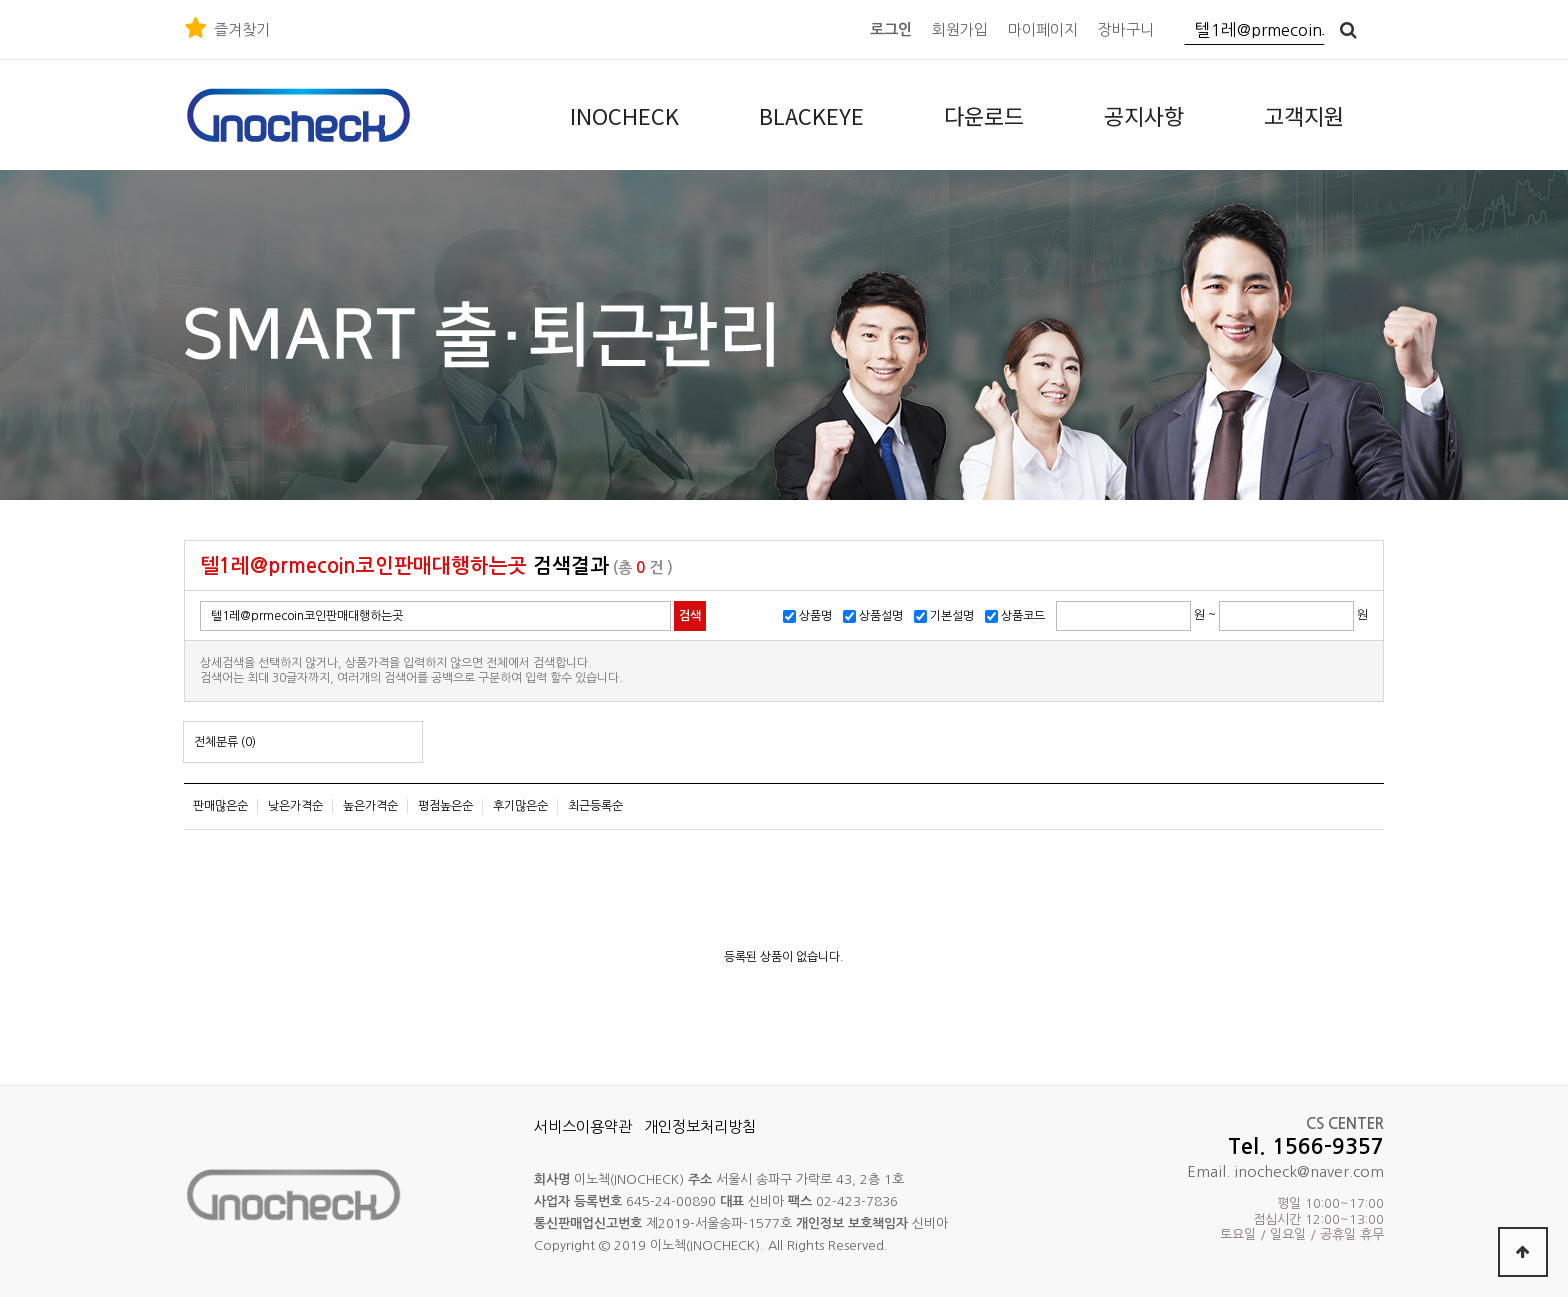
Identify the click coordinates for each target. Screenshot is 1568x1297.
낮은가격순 (295, 806)
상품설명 (881, 616)
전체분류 (225, 742)
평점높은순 (445, 806)
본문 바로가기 (0, 0)
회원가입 (960, 29)
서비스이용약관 (583, 1126)
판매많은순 (220, 806)
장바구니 (1126, 29)
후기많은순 (520, 806)
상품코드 (1023, 616)
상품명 (815, 616)
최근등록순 (595, 806)
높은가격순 (370, 806)
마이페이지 (1043, 29)
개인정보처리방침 (700, 1126)
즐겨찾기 (242, 29)
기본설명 (952, 616)
